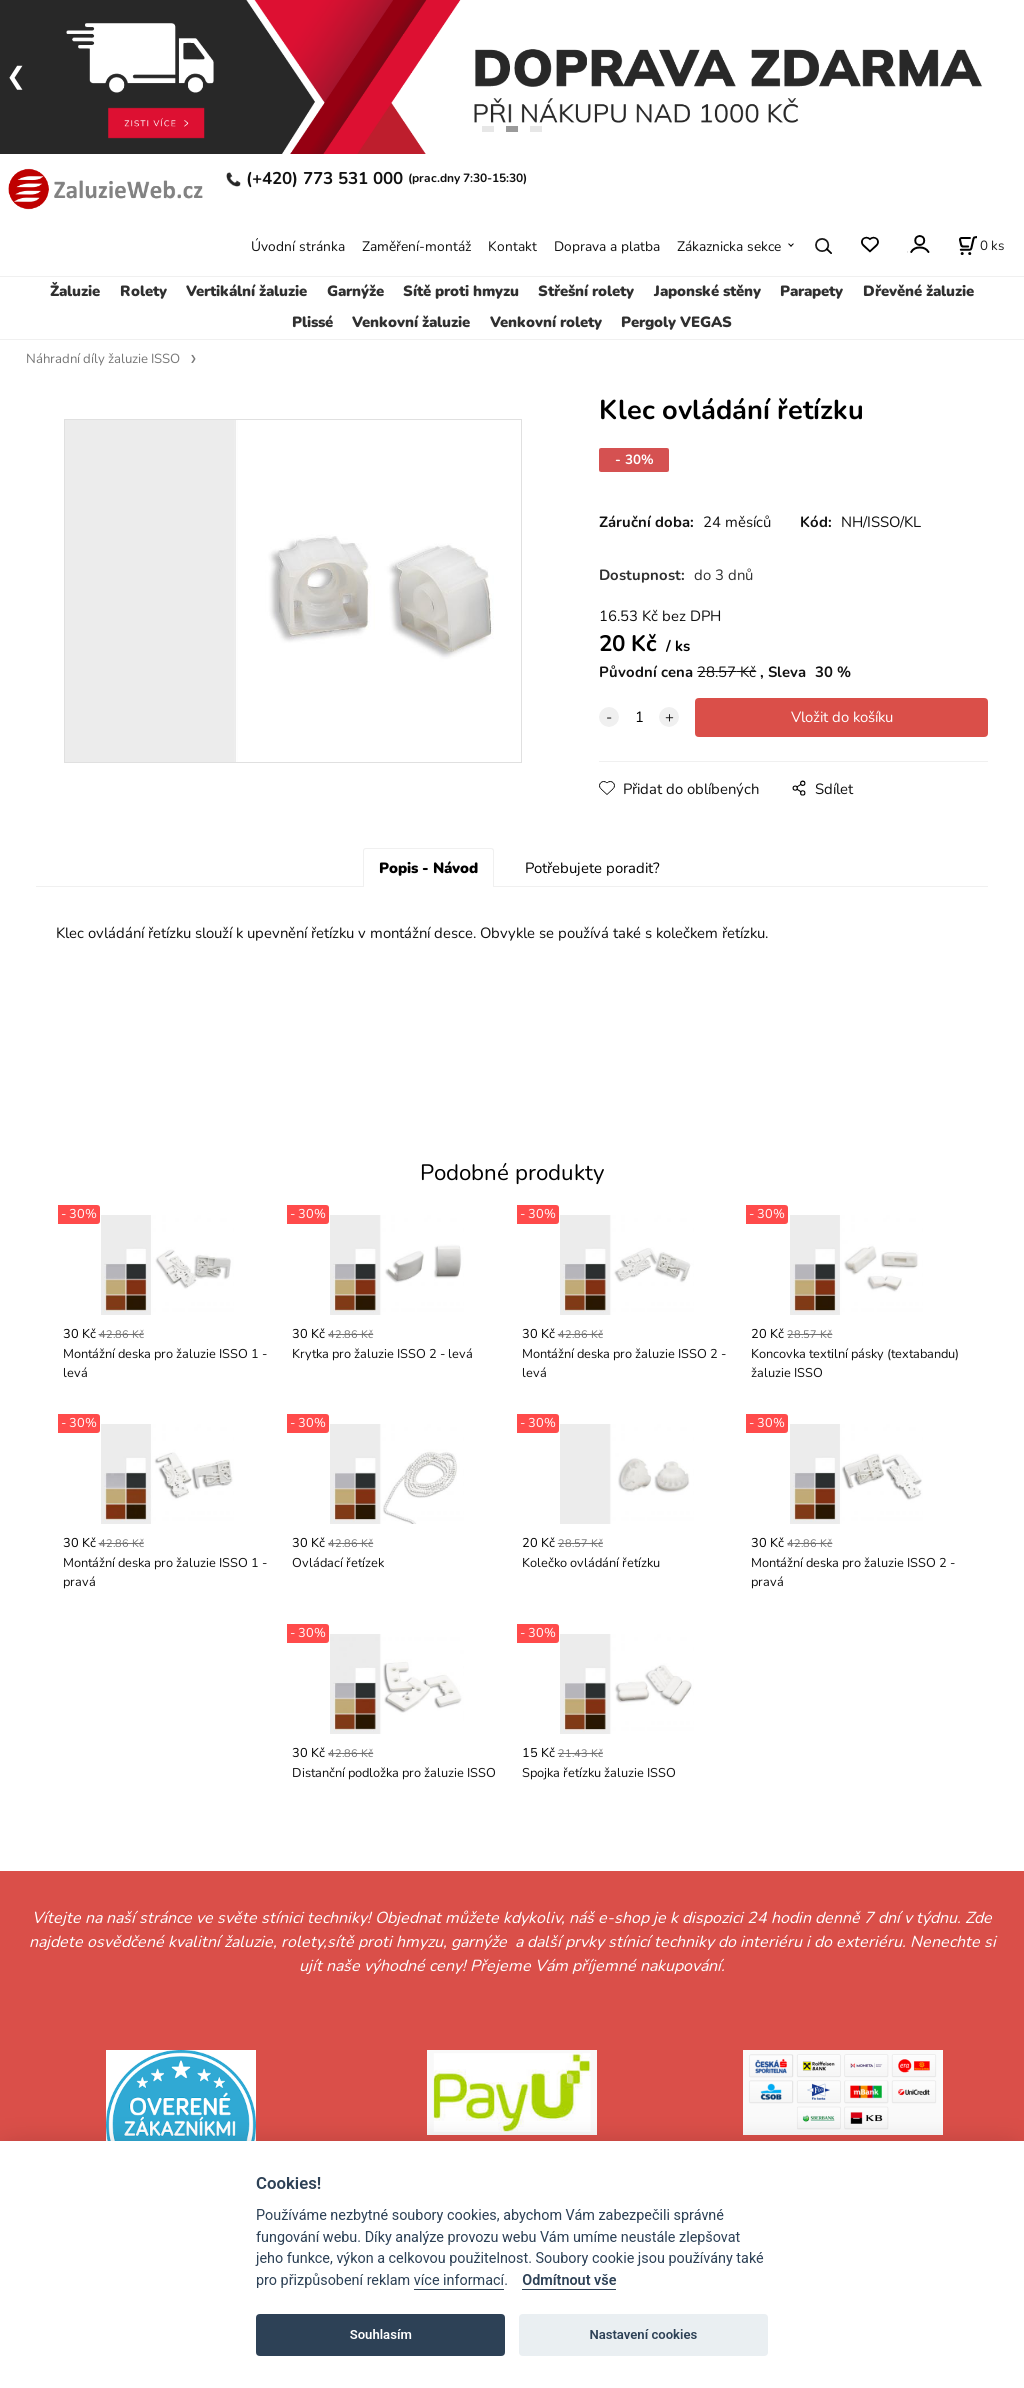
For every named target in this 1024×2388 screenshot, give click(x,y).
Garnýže (355, 291)
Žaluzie (75, 291)
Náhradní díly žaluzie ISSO (103, 359)
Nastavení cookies (643, 2334)
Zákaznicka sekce (729, 246)
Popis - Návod (428, 868)
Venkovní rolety (546, 322)
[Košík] (981, 246)
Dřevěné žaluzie (918, 291)
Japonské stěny (707, 291)
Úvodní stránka (298, 246)
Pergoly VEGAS (676, 322)
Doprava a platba (607, 246)
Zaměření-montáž (416, 246)
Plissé (312, 322)
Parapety (811, 291)
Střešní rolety (586, 291)
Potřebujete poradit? (592, 868)
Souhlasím (381, 2334)
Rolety (143, 291)
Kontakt (512, 246)
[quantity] (639, 717)
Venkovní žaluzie (411, 322)
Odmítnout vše (569, 2280)
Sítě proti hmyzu (461, 291)
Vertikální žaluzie (246, 291)
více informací (459, 2280)
